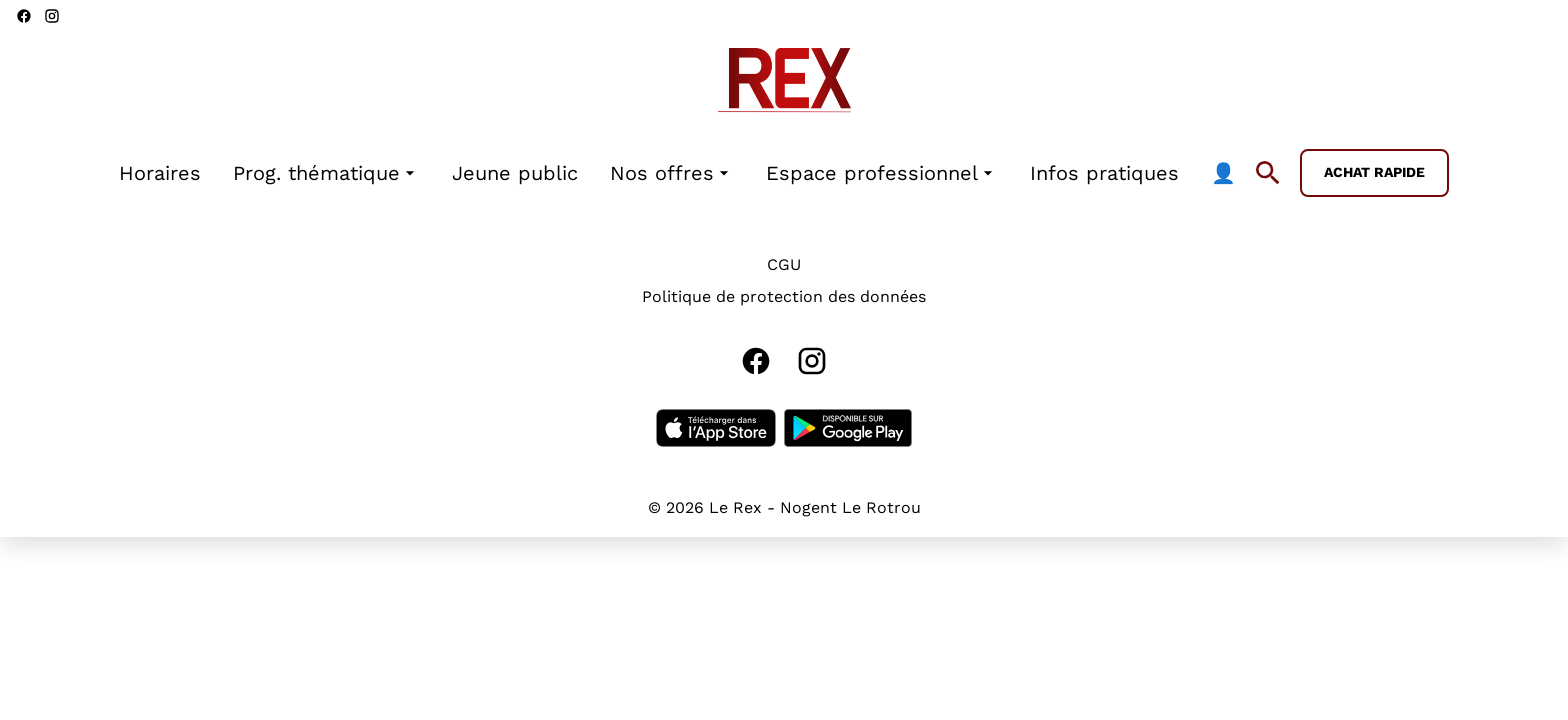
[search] (1268, 173)
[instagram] (52, 16)
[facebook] (24, 16)
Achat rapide (1374, 172)
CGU (784, 264)
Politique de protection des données (784, 296)
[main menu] (677, 173)
